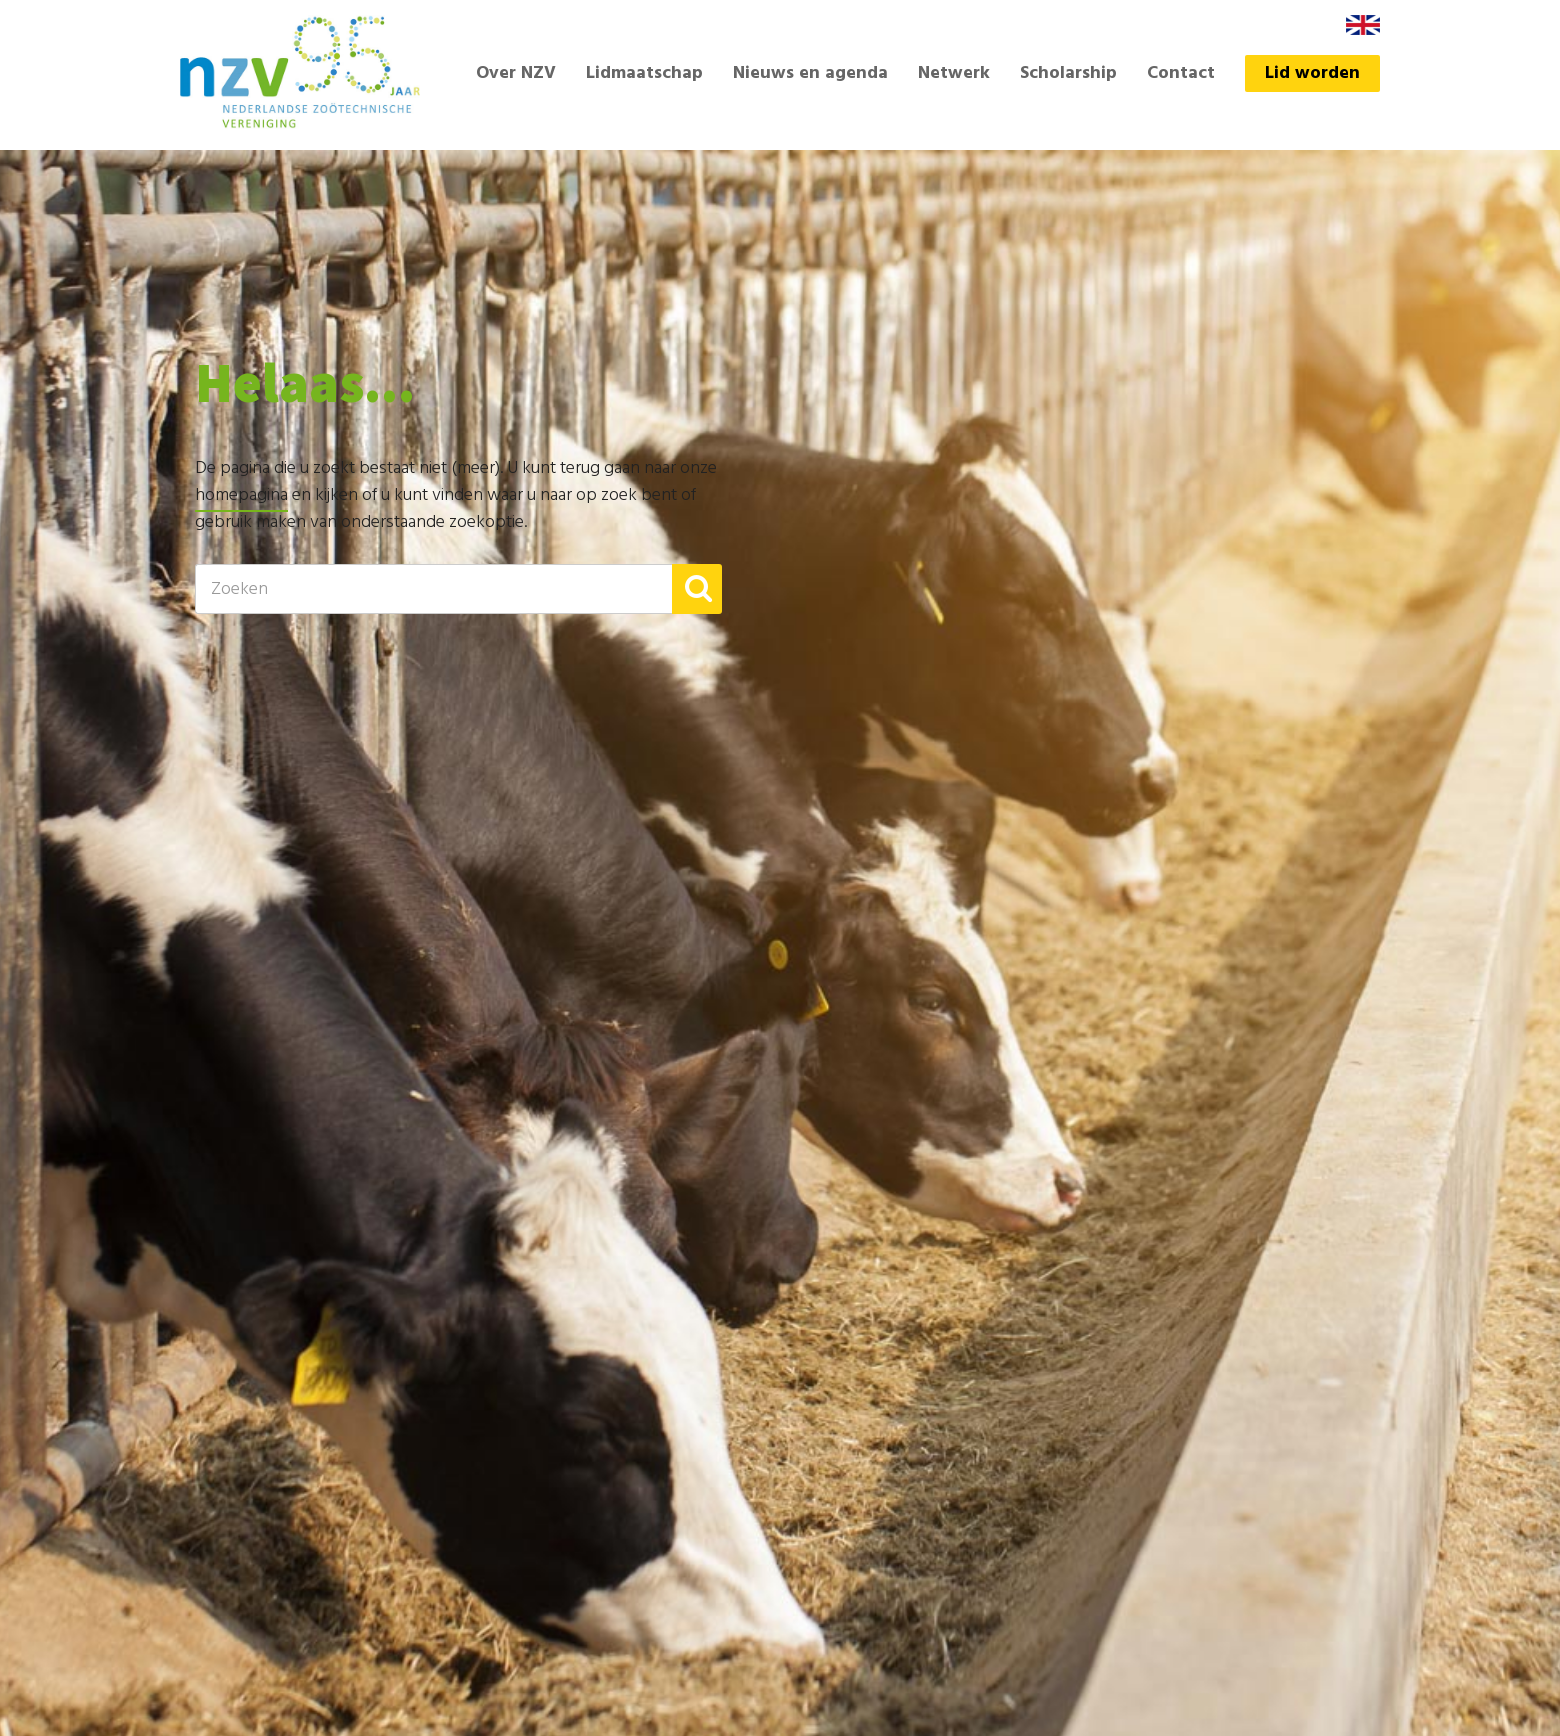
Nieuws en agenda (810, 73)
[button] (697, 589)
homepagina (241, 495)
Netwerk (954, 73)
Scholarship (1068, 73)
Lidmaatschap (644, 73)
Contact (1181, 73)
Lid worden (1312, 73)
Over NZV (516, 73)
